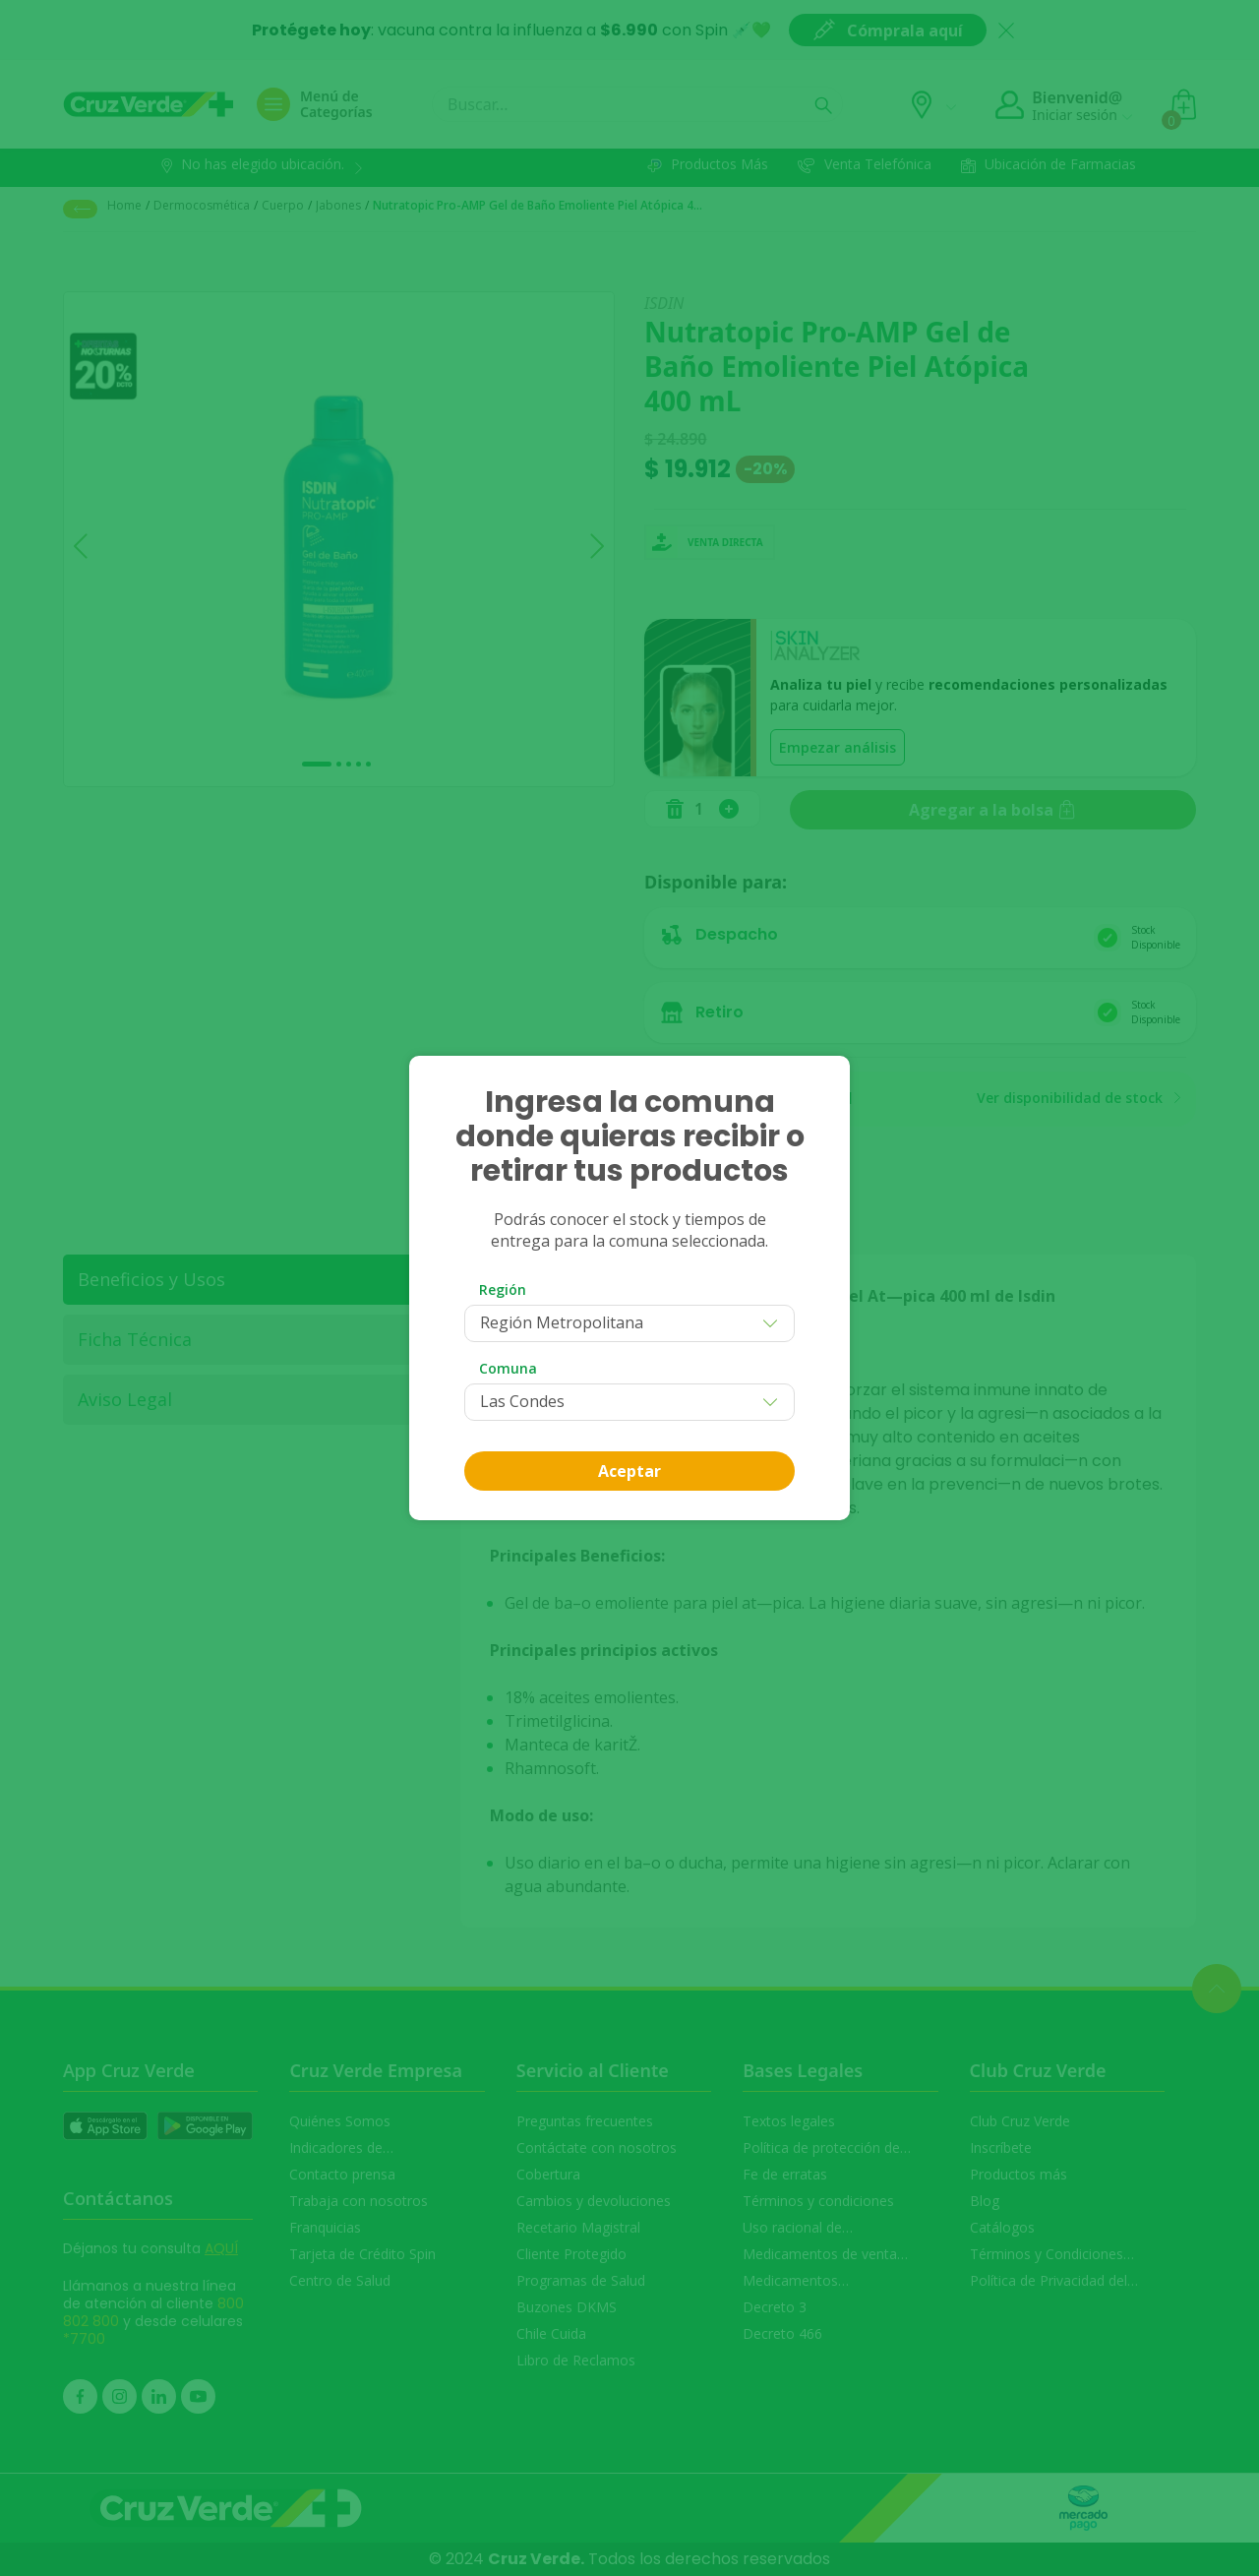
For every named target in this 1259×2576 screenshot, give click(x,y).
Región (502, 1289)
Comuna (508, 1368)
